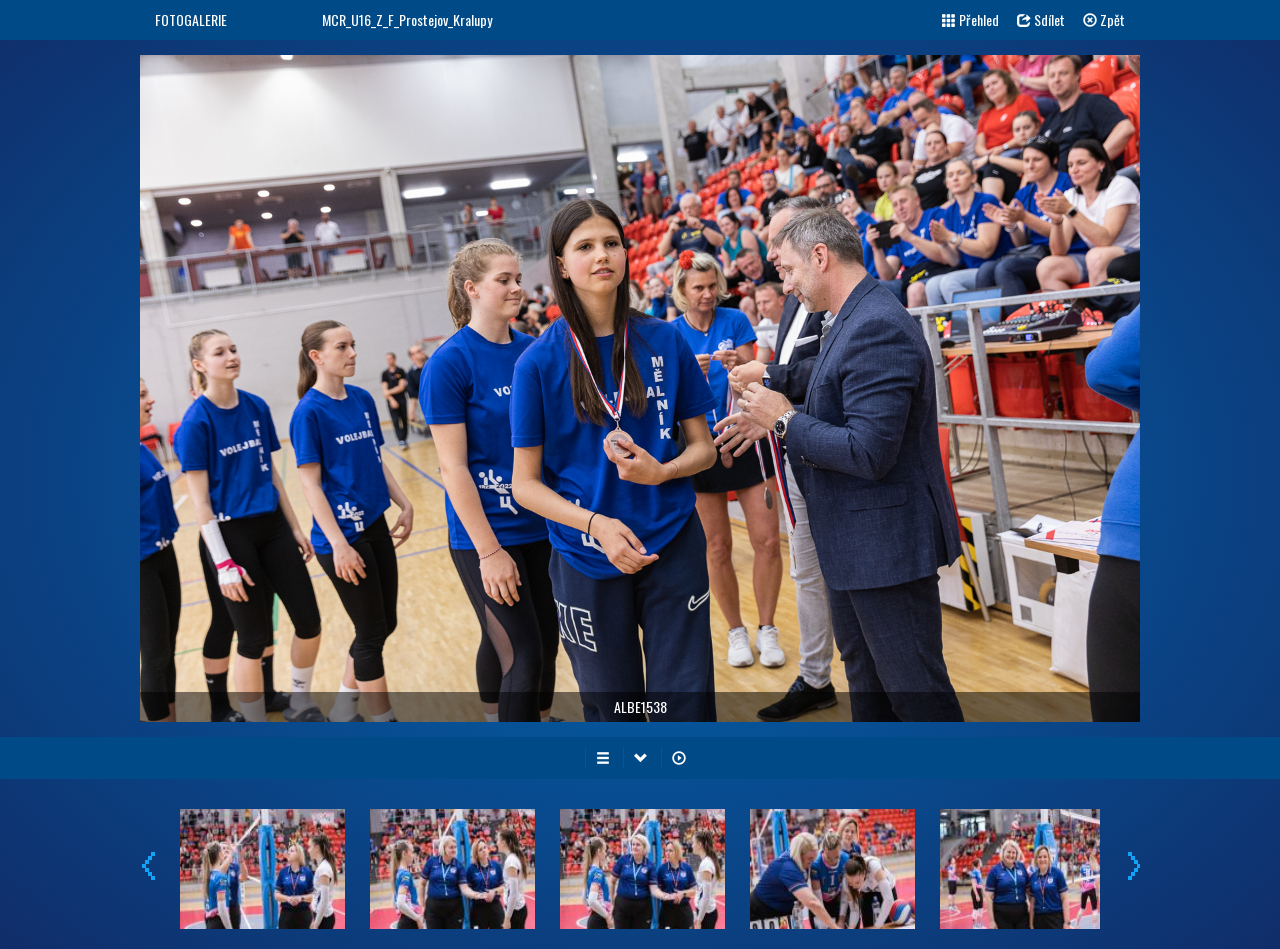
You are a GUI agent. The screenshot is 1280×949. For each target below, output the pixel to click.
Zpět (1104, 19)
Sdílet (1041, 19)
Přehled (970, 19)
